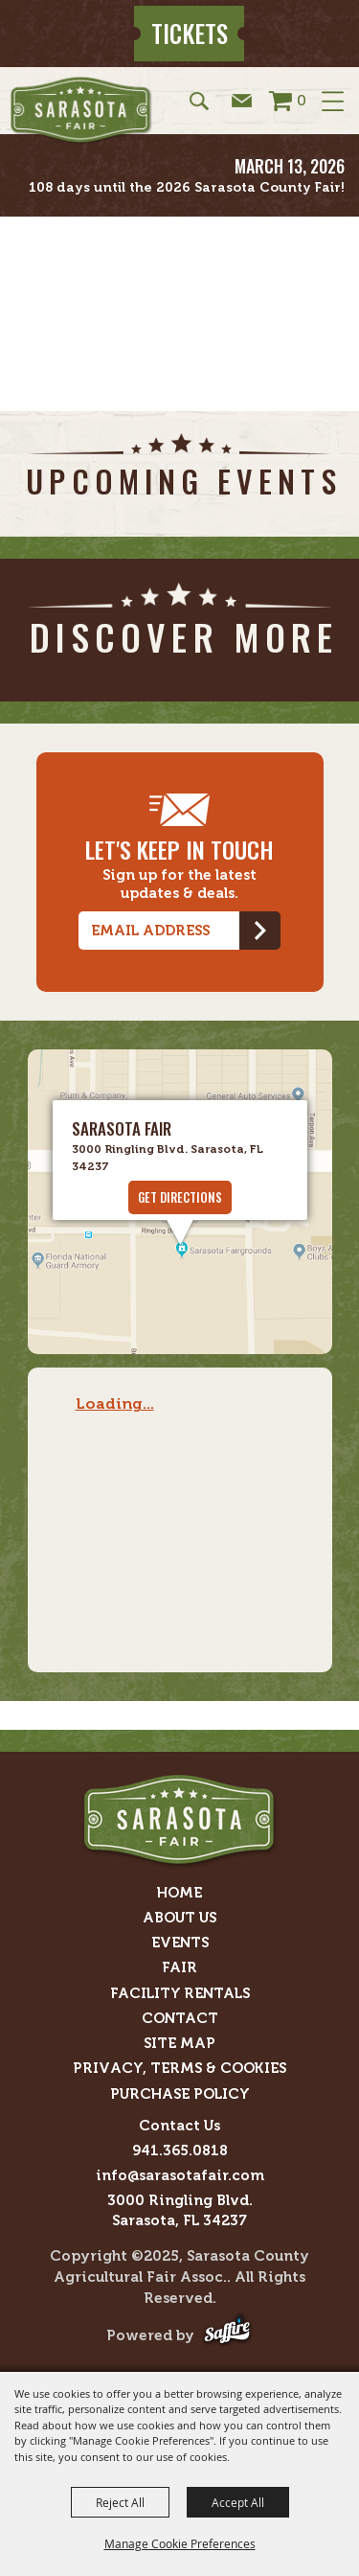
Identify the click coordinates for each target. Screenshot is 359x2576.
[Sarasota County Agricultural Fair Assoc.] (81, 111)
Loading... (115, 1403)
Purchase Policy (180, 2094)
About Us (179, 1917)
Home (179, 1892)
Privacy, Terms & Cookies (179, 2068)
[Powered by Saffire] (227, 2336)
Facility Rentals (180, 1993)
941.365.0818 (180, 2150)
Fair (179, 1967)
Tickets (189, 33)
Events (180, 1942)
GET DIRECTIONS (180, 1197)
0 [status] (301, 100)
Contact (180, 2018)
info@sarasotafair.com (180, 2175)
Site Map (179, 2043)
